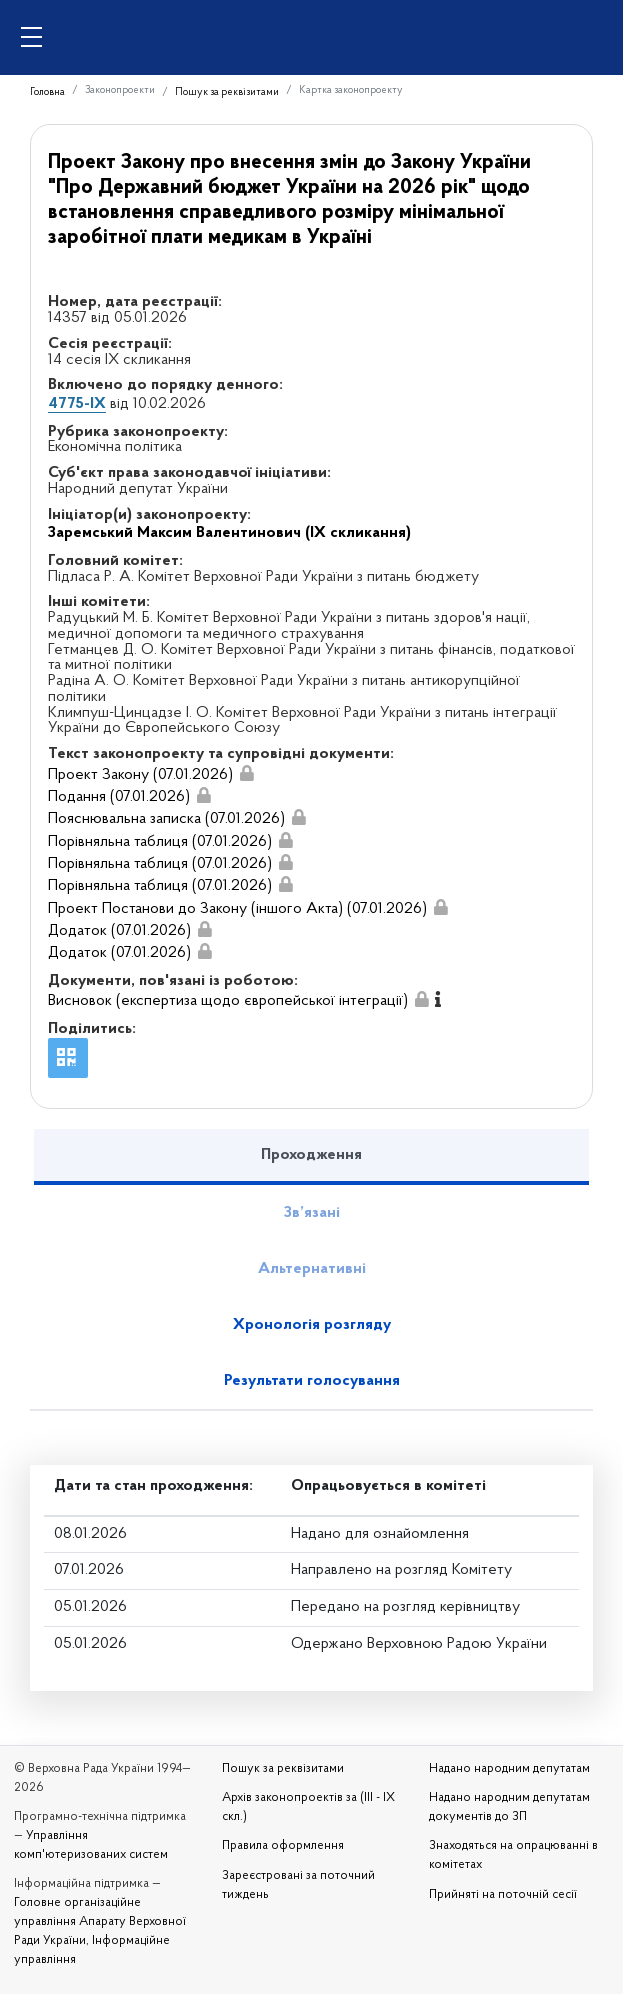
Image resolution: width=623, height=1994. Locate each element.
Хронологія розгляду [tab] (312, 1325)
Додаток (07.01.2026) (119, 931)
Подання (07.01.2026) (119, 797)
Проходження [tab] (311, 1155)
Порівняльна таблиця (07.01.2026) (160, 842)
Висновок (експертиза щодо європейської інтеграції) (228, 1001)
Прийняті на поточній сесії (503, 1895)
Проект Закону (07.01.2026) (140, 775)
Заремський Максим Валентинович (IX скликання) (229, 533)
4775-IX (77, 404)
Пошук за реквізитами (227, 92)
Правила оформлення (283, 1846)
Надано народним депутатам (509, 1769)
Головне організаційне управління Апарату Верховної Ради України (100, 1922)
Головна (47, 92)
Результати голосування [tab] (312, 1381)
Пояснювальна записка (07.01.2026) (166, 819)
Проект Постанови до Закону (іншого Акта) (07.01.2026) (237, 909)
